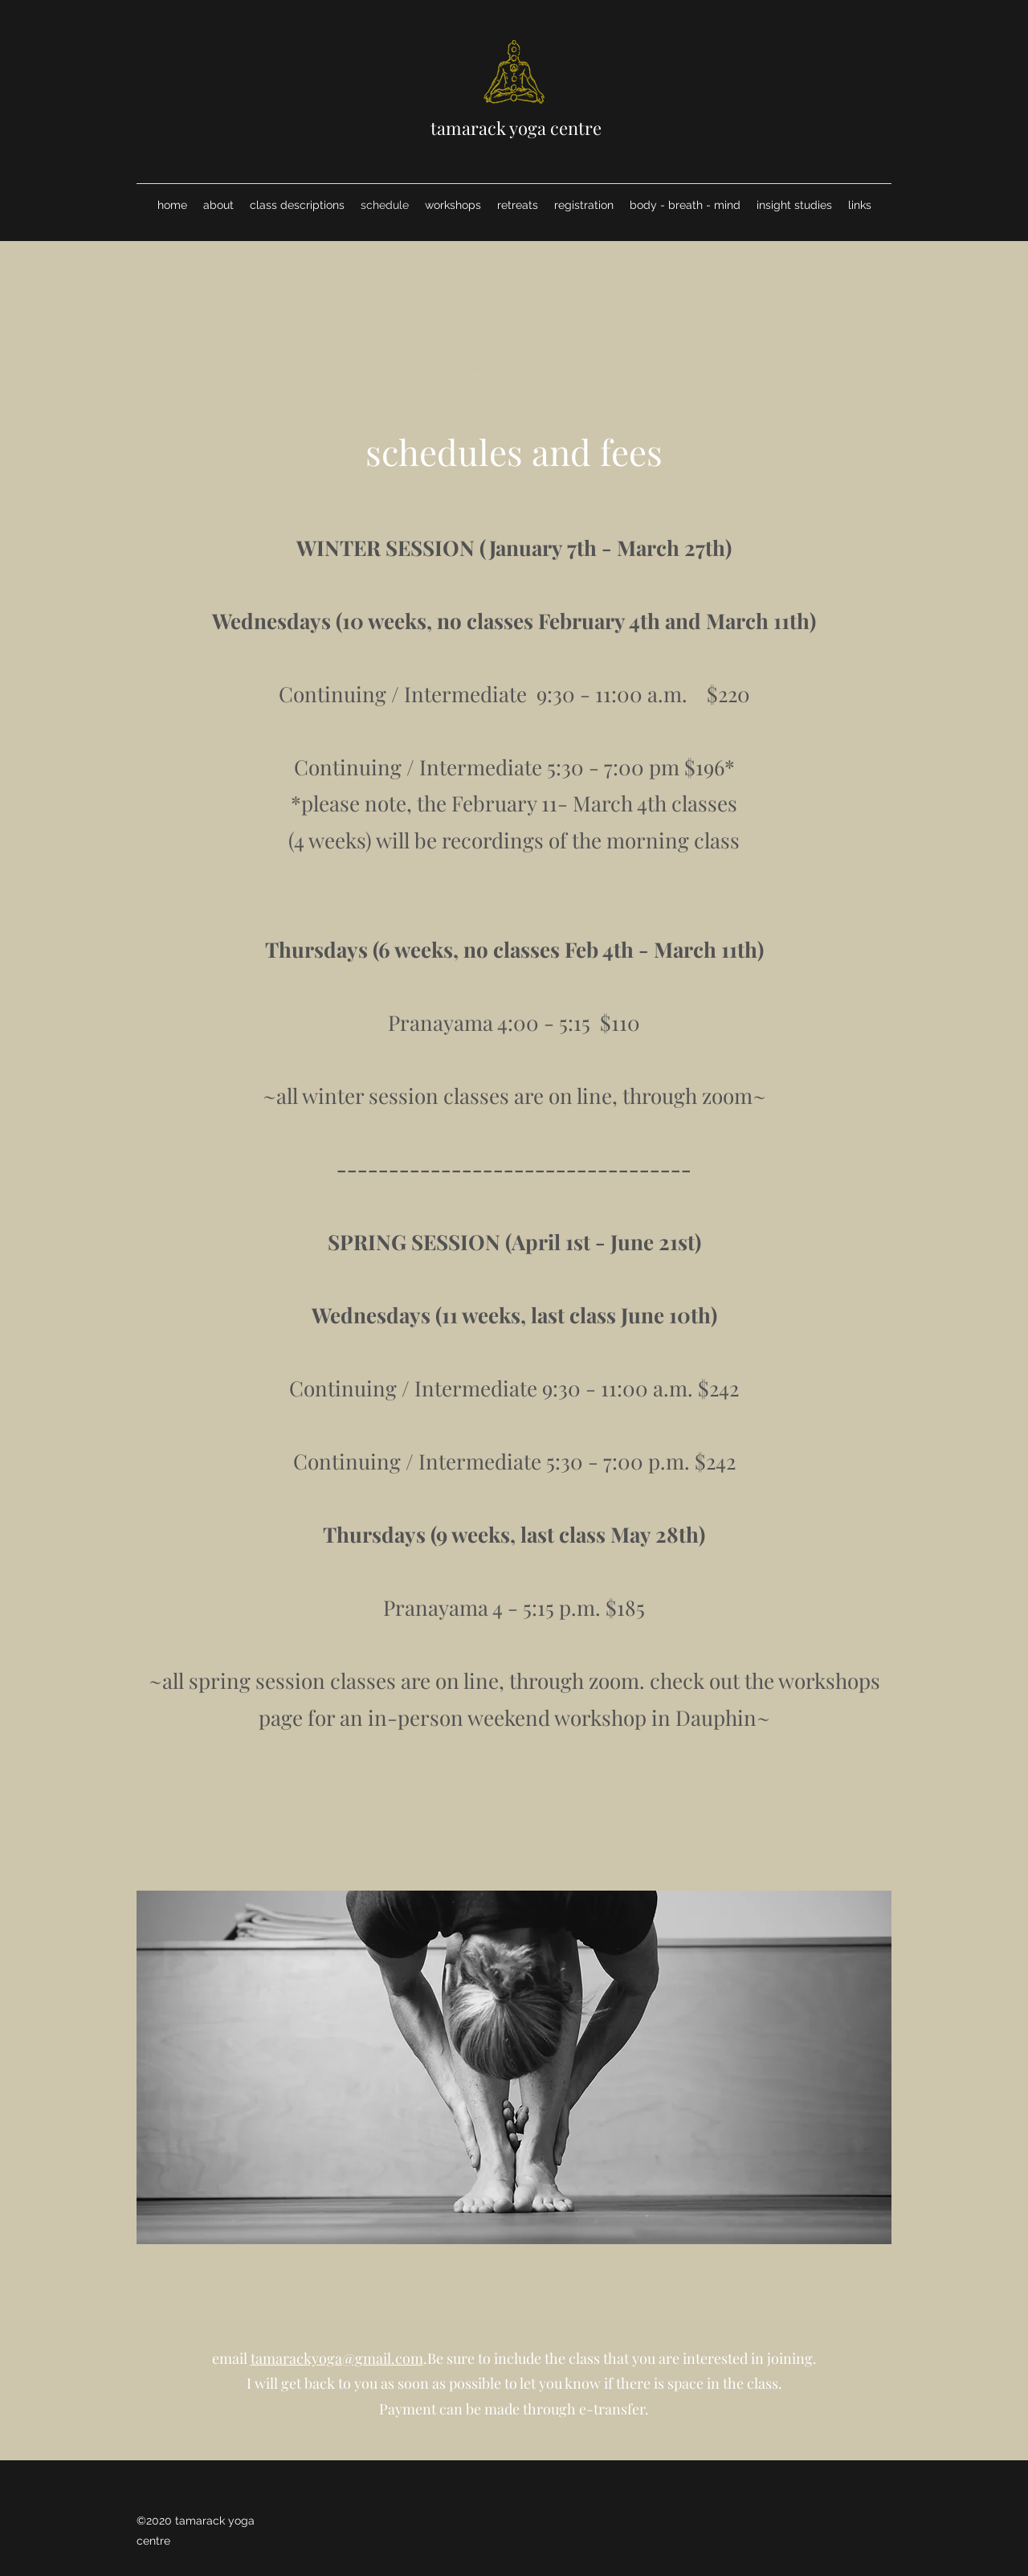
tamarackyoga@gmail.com (337, 2358)
